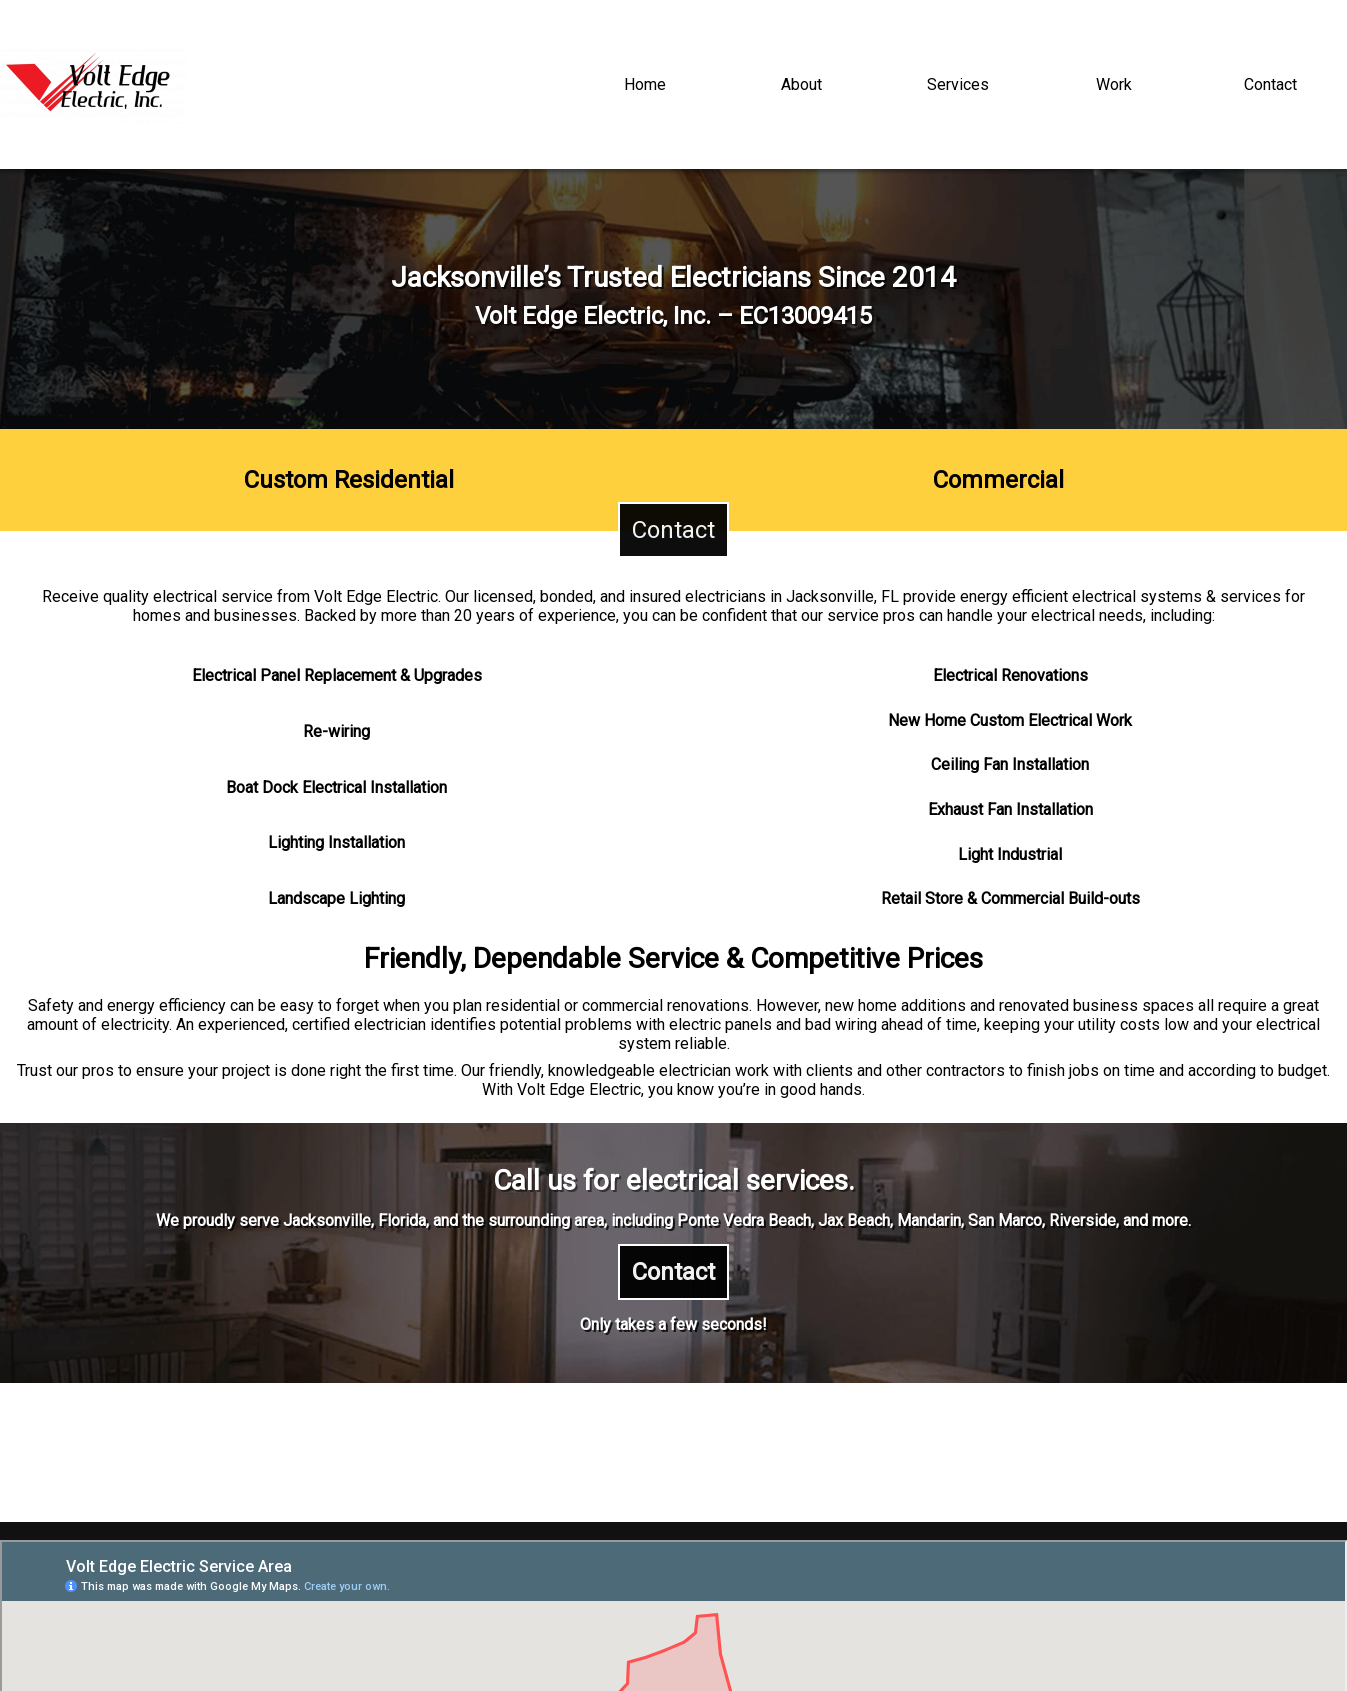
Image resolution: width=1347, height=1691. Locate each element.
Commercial (998, 480)
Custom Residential (349, 480)
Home (645, 84)
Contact (1270, 84)
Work (1114, 84)
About (801, 84)
